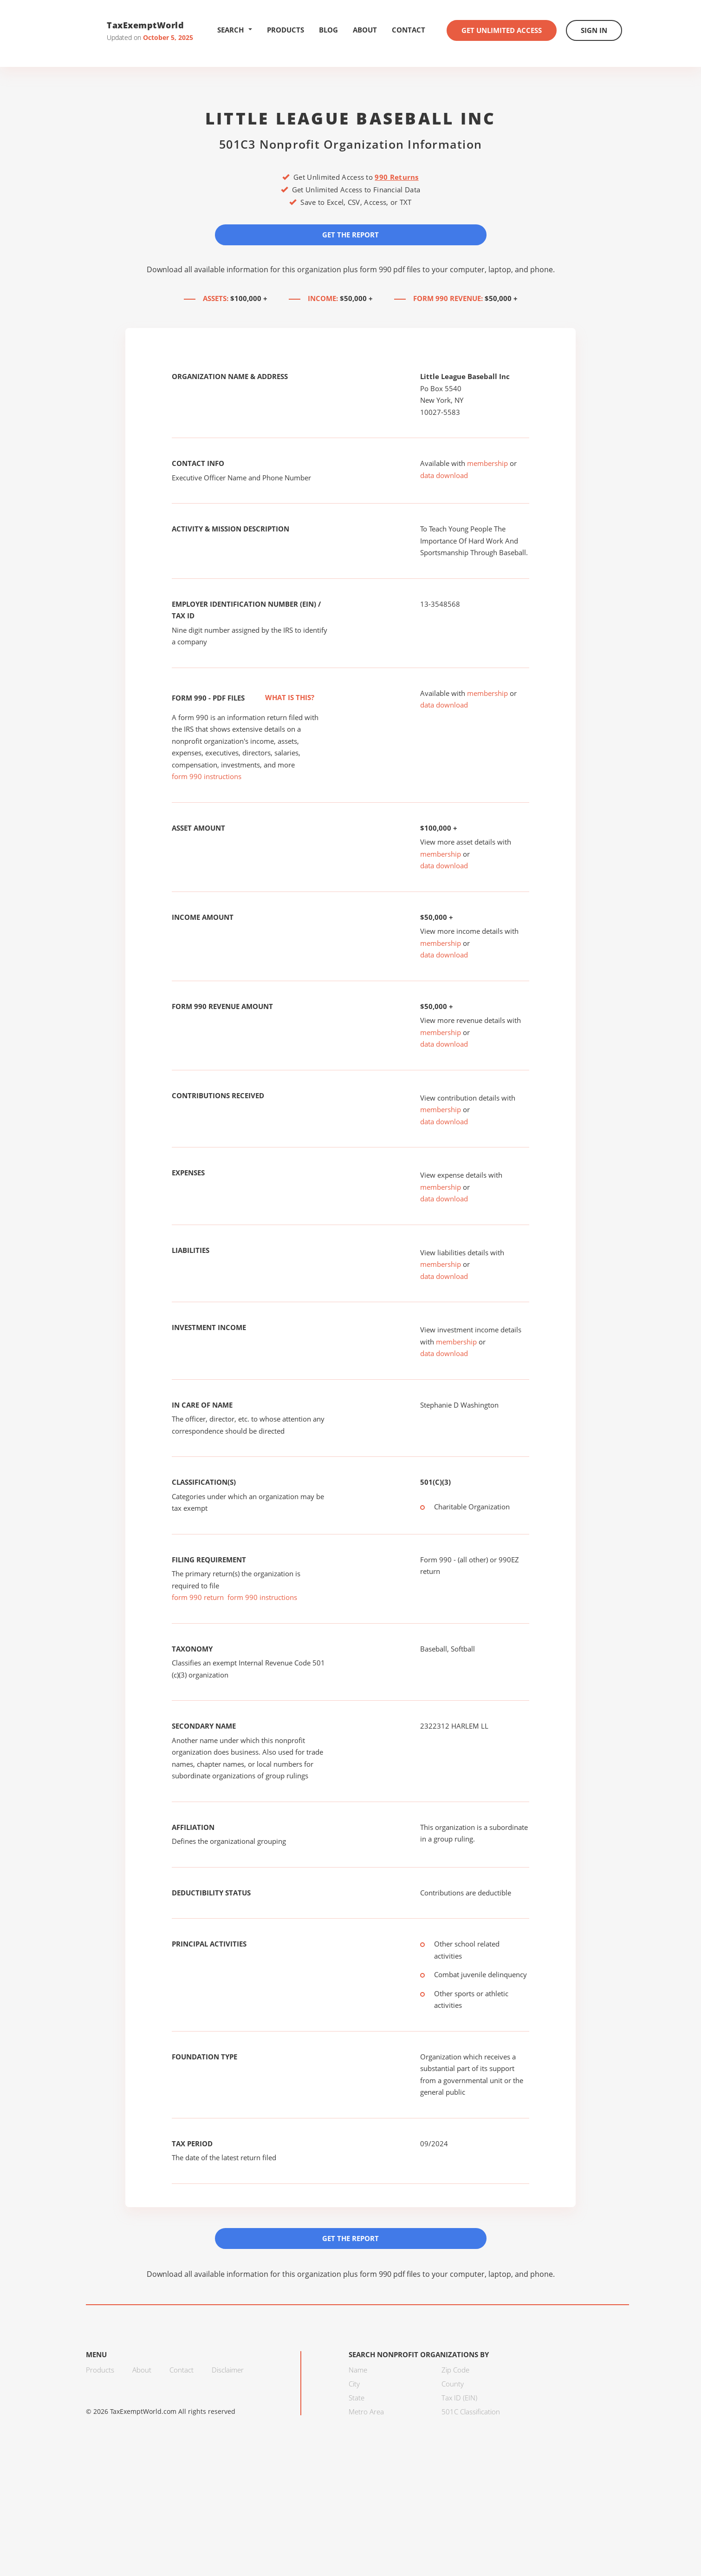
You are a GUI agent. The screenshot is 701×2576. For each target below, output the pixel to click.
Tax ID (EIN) (459, 2397)
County (452, 2383)
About (365, 29)
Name (358, 2369)
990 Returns (396, 177)
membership (487, 463)
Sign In (594, 30)
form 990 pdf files (390, 269)
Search (234, 29)
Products (285, 29)
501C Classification (470, 2411)
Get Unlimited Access (501, 30)
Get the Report (350, 234)
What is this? (279, 697)
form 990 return (198, 1597)
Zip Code (455, 2369)
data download (444, 475)
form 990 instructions (206, 776)
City (354, 2383)
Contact (408, 29)
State (356, 2397)
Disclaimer (228, 2369)
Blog (328, 29)
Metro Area (366, 2411)
